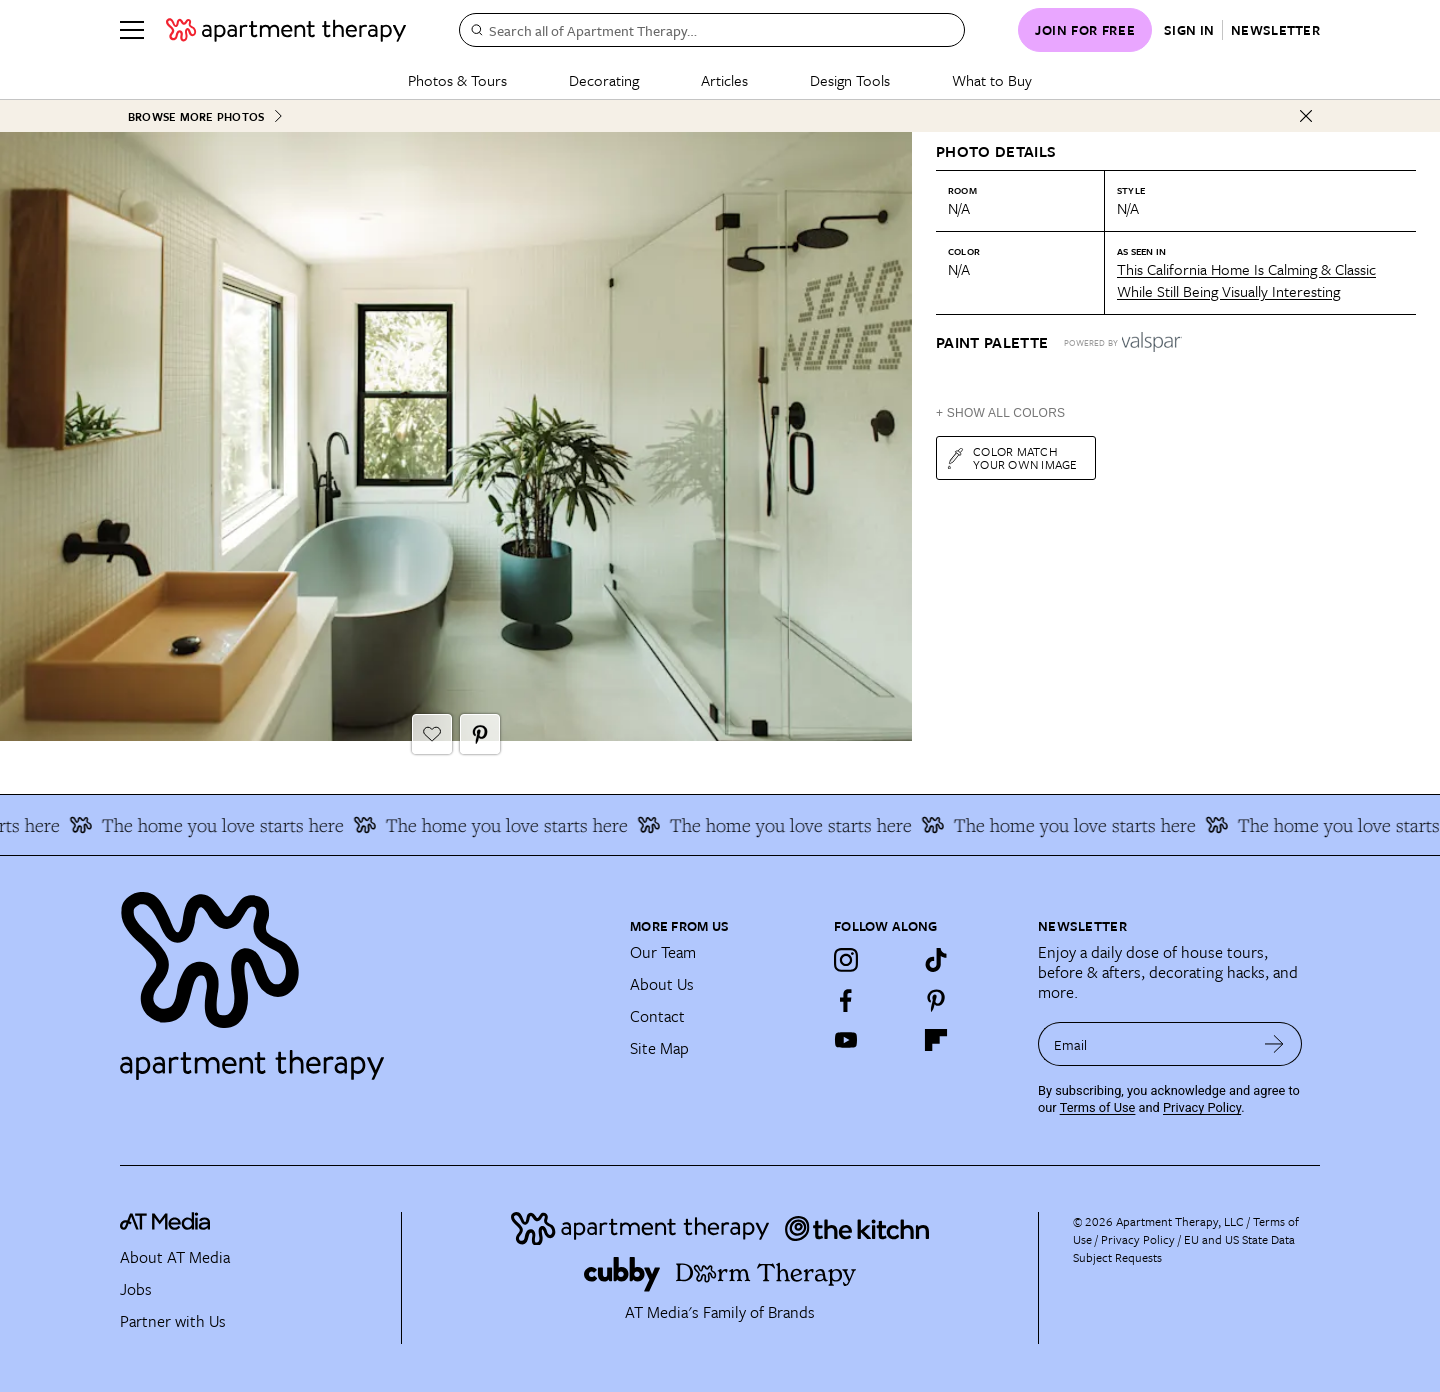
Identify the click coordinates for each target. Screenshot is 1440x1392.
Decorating (604, 80)
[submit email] (1274, 1044)
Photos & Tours (457, 80)
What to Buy (992, 80)
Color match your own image (1011, 457)
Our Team (663, 952)
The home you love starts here (216, 825)
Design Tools (850, 80)
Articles (724, 80)
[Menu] (132, 30)
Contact (657, 1016)
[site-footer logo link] (165, 1224)
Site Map (659, 1048)
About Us (662, 984)
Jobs (136, 1289)
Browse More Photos (206, 116)
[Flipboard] (936, 1040)
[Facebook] (846, 1000)
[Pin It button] (480, 734)
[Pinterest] (936, 1000)
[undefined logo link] (286, 30)
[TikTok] (936, 960)
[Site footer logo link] (363, 977)
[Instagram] (846, 960)
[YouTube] (846, 1040)
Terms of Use (1098, 1107)
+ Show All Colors (1000, 413)
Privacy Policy (1202, 1107)
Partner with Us (173, 1321)
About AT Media (175, 1257)
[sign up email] (1142, 1044)
